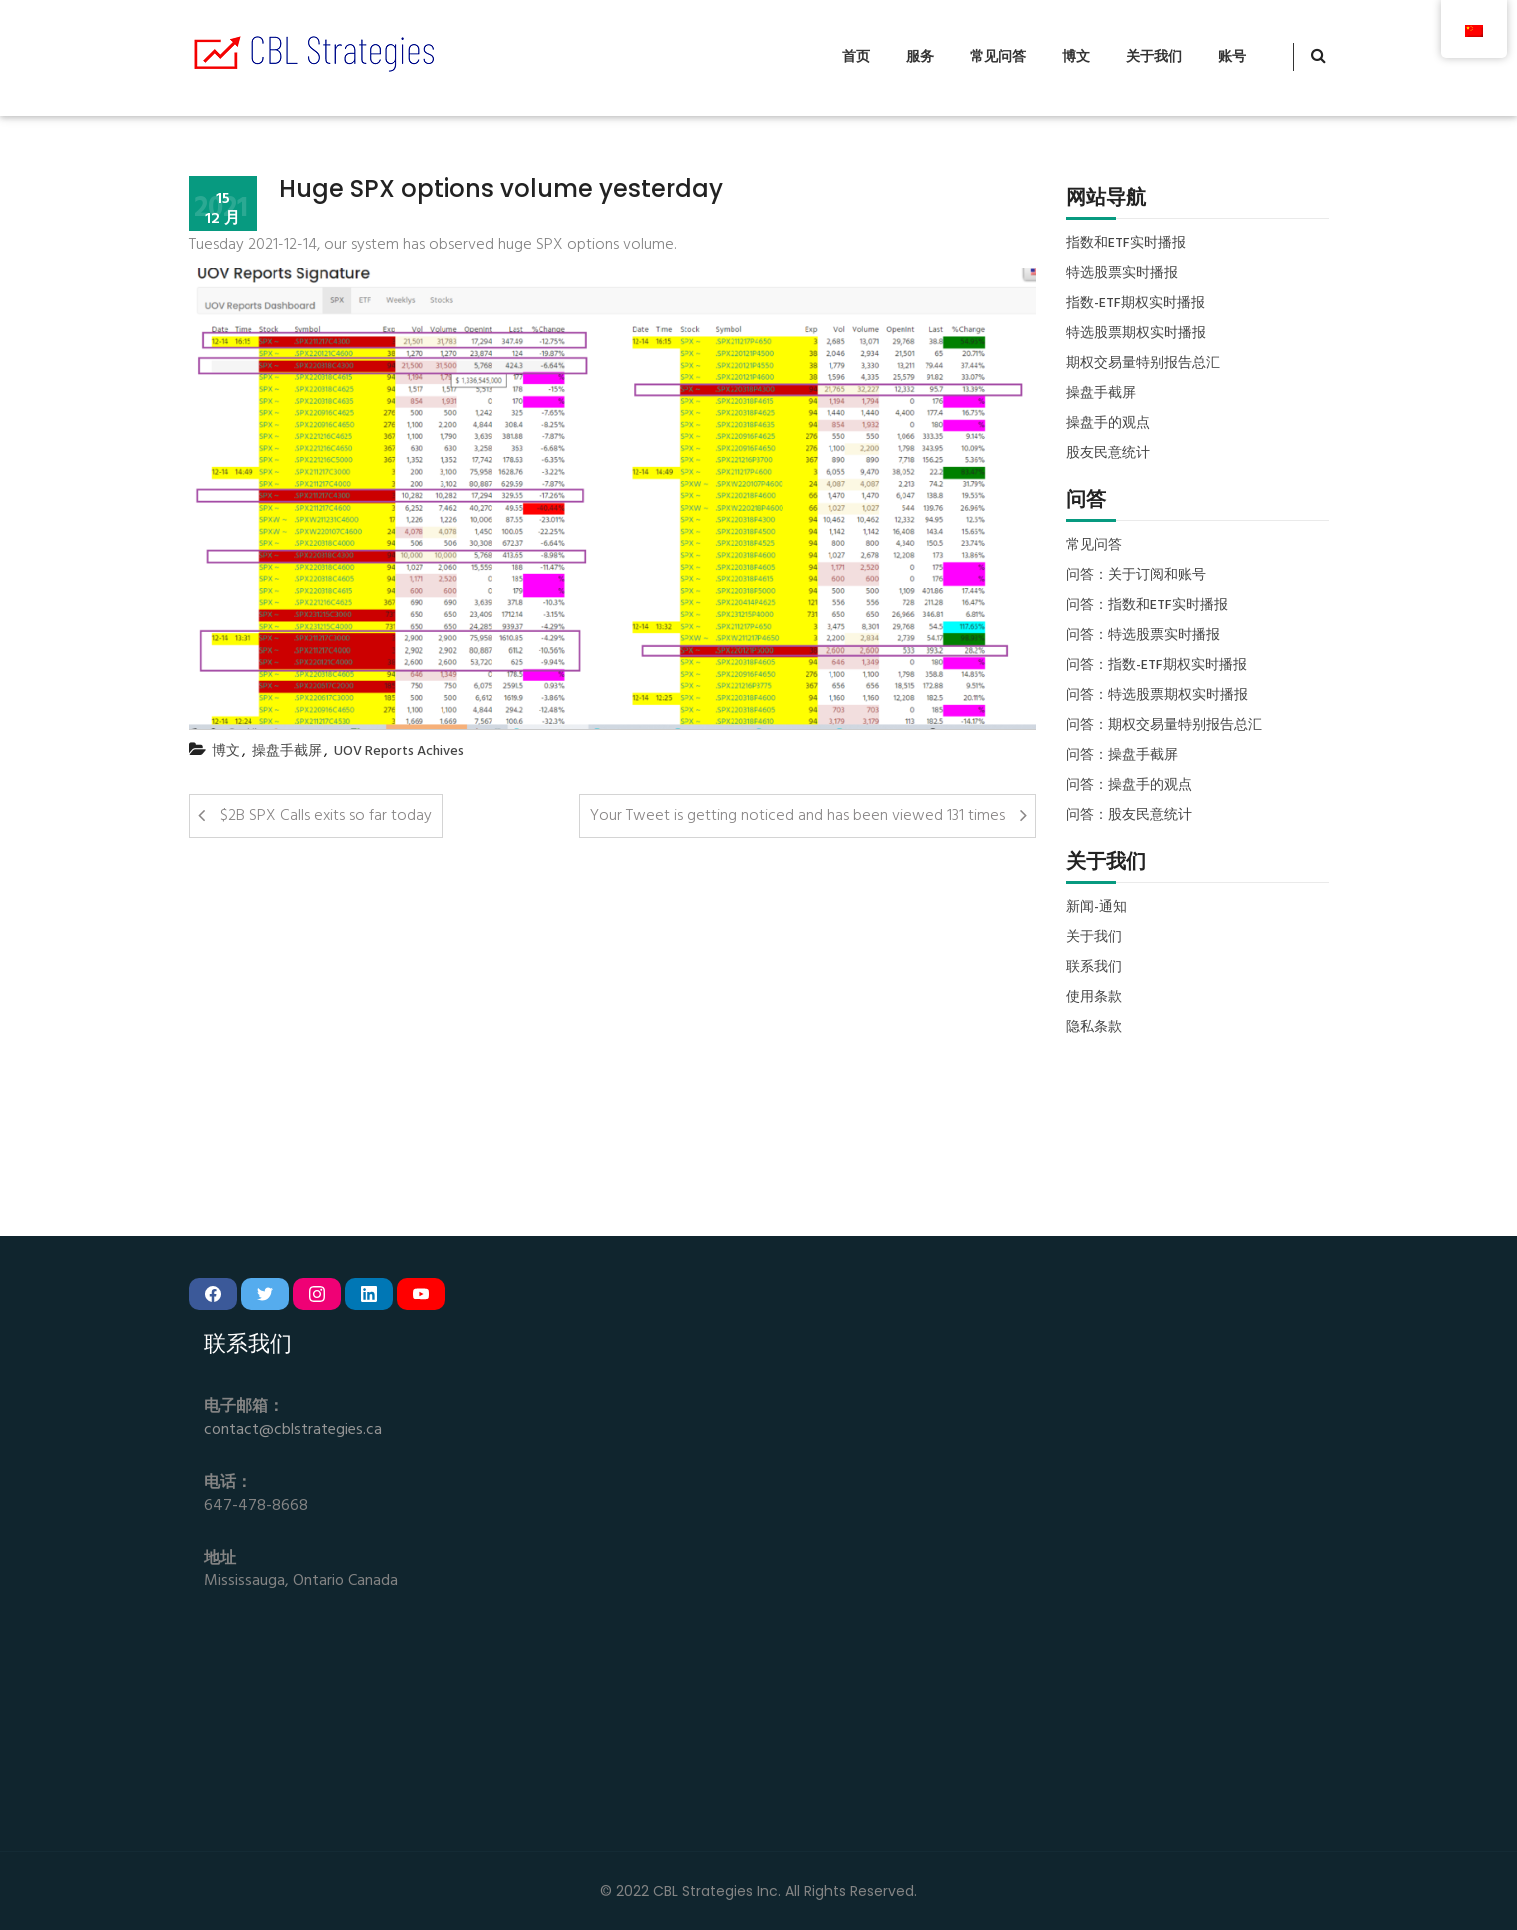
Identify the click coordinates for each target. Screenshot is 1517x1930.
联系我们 (1094, 968)
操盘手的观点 (1108, 424)
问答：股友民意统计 (1129, 816)
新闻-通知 (1096, 908)
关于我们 (1154, 57)
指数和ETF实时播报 (1126, 244)
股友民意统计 (1108, 454)
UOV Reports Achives (399, 751)
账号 (1232, 57)
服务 (920, 57)
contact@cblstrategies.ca (293, 1430)
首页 (856, 57)
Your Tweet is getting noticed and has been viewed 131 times (797, 816)
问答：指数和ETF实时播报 (1147, 606)
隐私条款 (1094, 1028)
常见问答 (998, 57)
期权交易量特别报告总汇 (1143, 364)
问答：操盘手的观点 (1129, 786)
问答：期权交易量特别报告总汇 (1164, 726)
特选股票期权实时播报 (1136, 334)
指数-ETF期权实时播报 (1135, 304)
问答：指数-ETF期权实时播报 (1156, 666)
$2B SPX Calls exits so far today (326, 816)
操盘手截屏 (287, 751)
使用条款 (1094, 998)
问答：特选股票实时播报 (1143, 636)
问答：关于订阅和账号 (1136, 576)
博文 (1076, 57)
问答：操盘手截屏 (1122, 756)
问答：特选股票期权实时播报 (1157, 696)
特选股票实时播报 (1122, 274)
